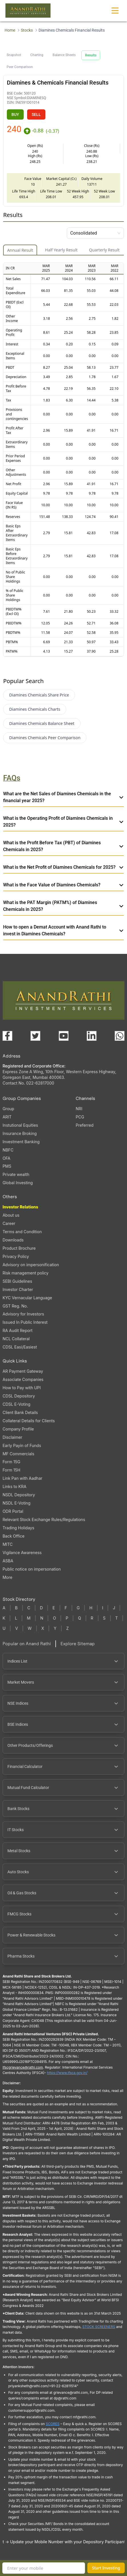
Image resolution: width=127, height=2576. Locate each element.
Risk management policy (26, 1272)
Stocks (27, 30)
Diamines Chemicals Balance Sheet (41, 723)
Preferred (84, 1125)
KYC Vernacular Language (27, 1297)
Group (8, 1108)
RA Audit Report (18, 1330)
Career (9, 1223)
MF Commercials (18, 1453)
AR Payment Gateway (23, 1371)
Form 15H (11, 1470)
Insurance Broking (20, 1133)
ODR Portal (13, 1511)
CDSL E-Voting (16, 1404)
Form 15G (11, 1461)
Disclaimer (12, 1437)
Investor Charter (18, 1289)
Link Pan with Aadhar (22, 1478)
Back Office (14, 1536)
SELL (36, 114)
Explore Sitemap (78, 1643)
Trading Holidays (18, 1527)
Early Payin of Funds (22, 1445)
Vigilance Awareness (22, 1552)
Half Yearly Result (61, 250)
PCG (80, 1116)
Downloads (13, 1239)
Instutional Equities (20, 1125)
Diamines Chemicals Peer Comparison (44, 737)
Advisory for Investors (23, 1313)
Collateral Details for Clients (29, 1420)
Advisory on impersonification (31, 1264)
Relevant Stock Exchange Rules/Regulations (44, 1519)
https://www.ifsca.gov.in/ (67, 2073)
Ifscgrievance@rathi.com (23, 2067)
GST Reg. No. (15, 1306)
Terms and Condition (22, 1231)
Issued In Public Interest (25, 1322)
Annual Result (20, 250)
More (7, 1577)
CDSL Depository (19, 1395)
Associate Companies (23, 1379)
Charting (36, 55)
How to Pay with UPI (22, 1387)
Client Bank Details (20, 1412)
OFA (6, 1158)
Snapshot (14, 55)
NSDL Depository (19, 1494)
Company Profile (18, 1429)
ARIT (7, 1116)
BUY (15, 114)
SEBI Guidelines (17, 1281)
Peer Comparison (20, 67)
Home (10, 30)
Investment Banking (21, 1141)
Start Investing (106, 2568)
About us (11, 1215)
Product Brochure (19, 1248)
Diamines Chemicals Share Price (39, 695)
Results (90, 55)
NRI (79, 1108)
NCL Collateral (16, 1338)
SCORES (52, 2424)
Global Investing (18, 1182)
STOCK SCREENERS (98, 2327)
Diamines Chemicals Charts (34, 709)
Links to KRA (14, 1486)
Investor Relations (20, 1206)
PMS (7, 1166)
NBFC (8, 1149)
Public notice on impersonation (32, 1569)
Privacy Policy (16, 1256)
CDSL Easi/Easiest (20, 1347)
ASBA (8, 1560)
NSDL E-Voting (17, 1503)
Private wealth (16, 1174)
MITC (8, 1544)
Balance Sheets (64, 55)
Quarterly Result (104, 250)
